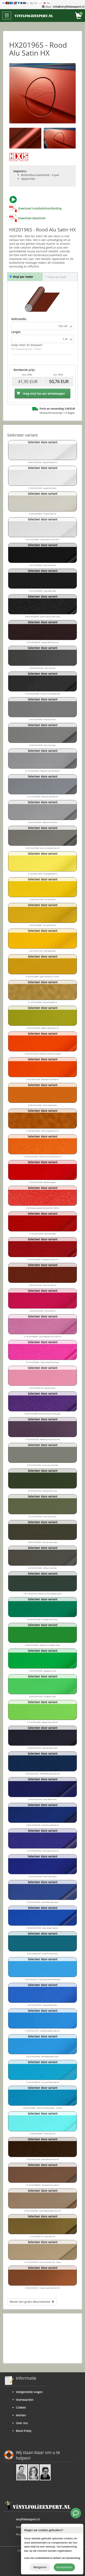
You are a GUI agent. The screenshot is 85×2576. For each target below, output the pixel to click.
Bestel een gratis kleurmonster (32, 2302)
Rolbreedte (18, 319)
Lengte (15, 332)
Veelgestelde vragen (29, 2392)
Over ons (22, 2423)
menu (7, 16)
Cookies (21, 2407)
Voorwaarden (25, 2400)
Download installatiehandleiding (39, 208)
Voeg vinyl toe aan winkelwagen (41, 393)
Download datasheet (31, 218)
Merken (21, 2415)
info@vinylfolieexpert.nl (68, 7)
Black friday (23, 2431)
